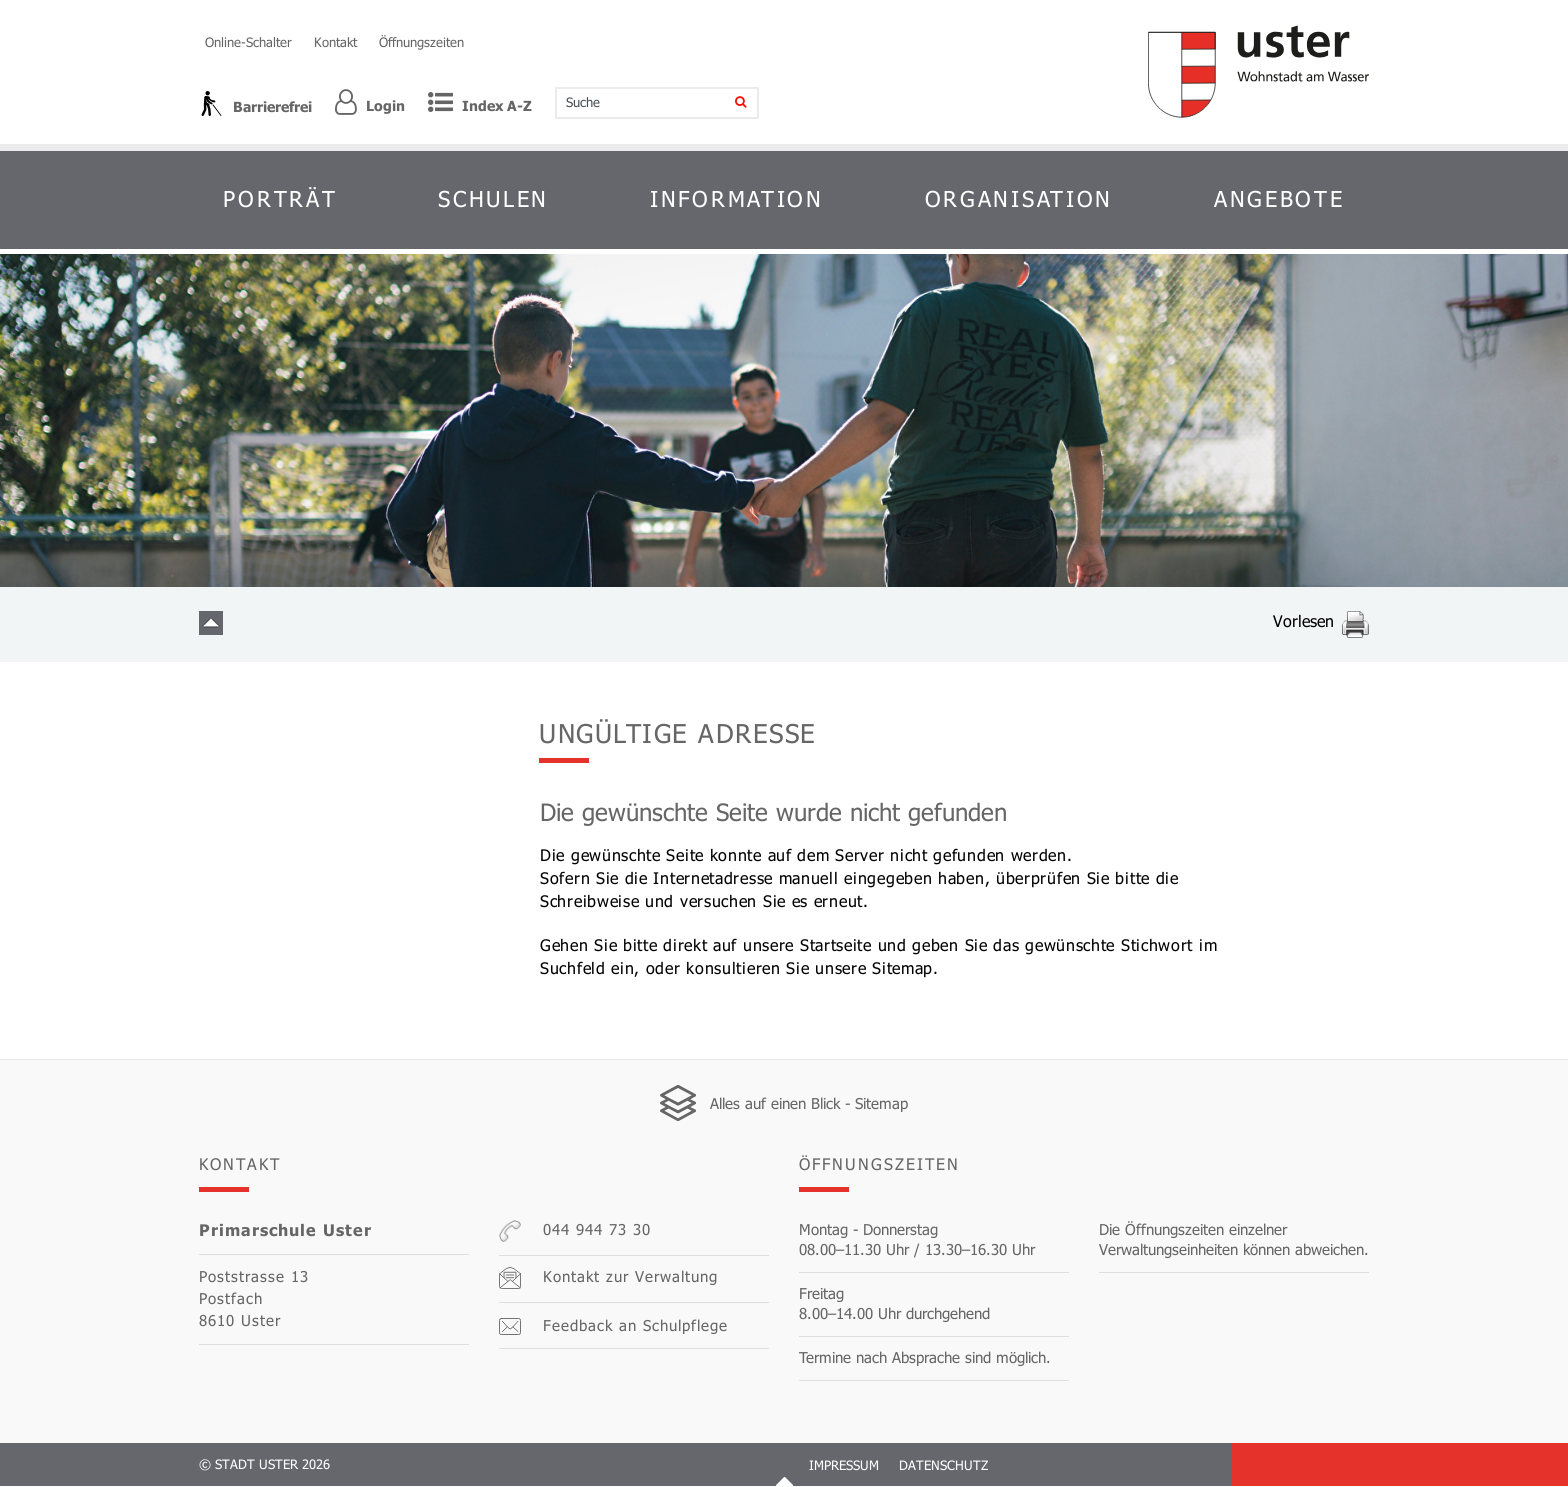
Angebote (1279, 198)
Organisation (1019, 198)
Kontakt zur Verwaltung (608, 1279)
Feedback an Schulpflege (613, 1326)
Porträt (280, 198)
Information (737, 198)
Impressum (844, 1466)
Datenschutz (943, 1466)
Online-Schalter (248, 42)
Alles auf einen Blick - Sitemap (809, 1104)
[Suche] (727, 103)
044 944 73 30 (575, 1232)
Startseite (836, 944)
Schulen (493, 198)
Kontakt (335, 42)
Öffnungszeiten (421, 42)
